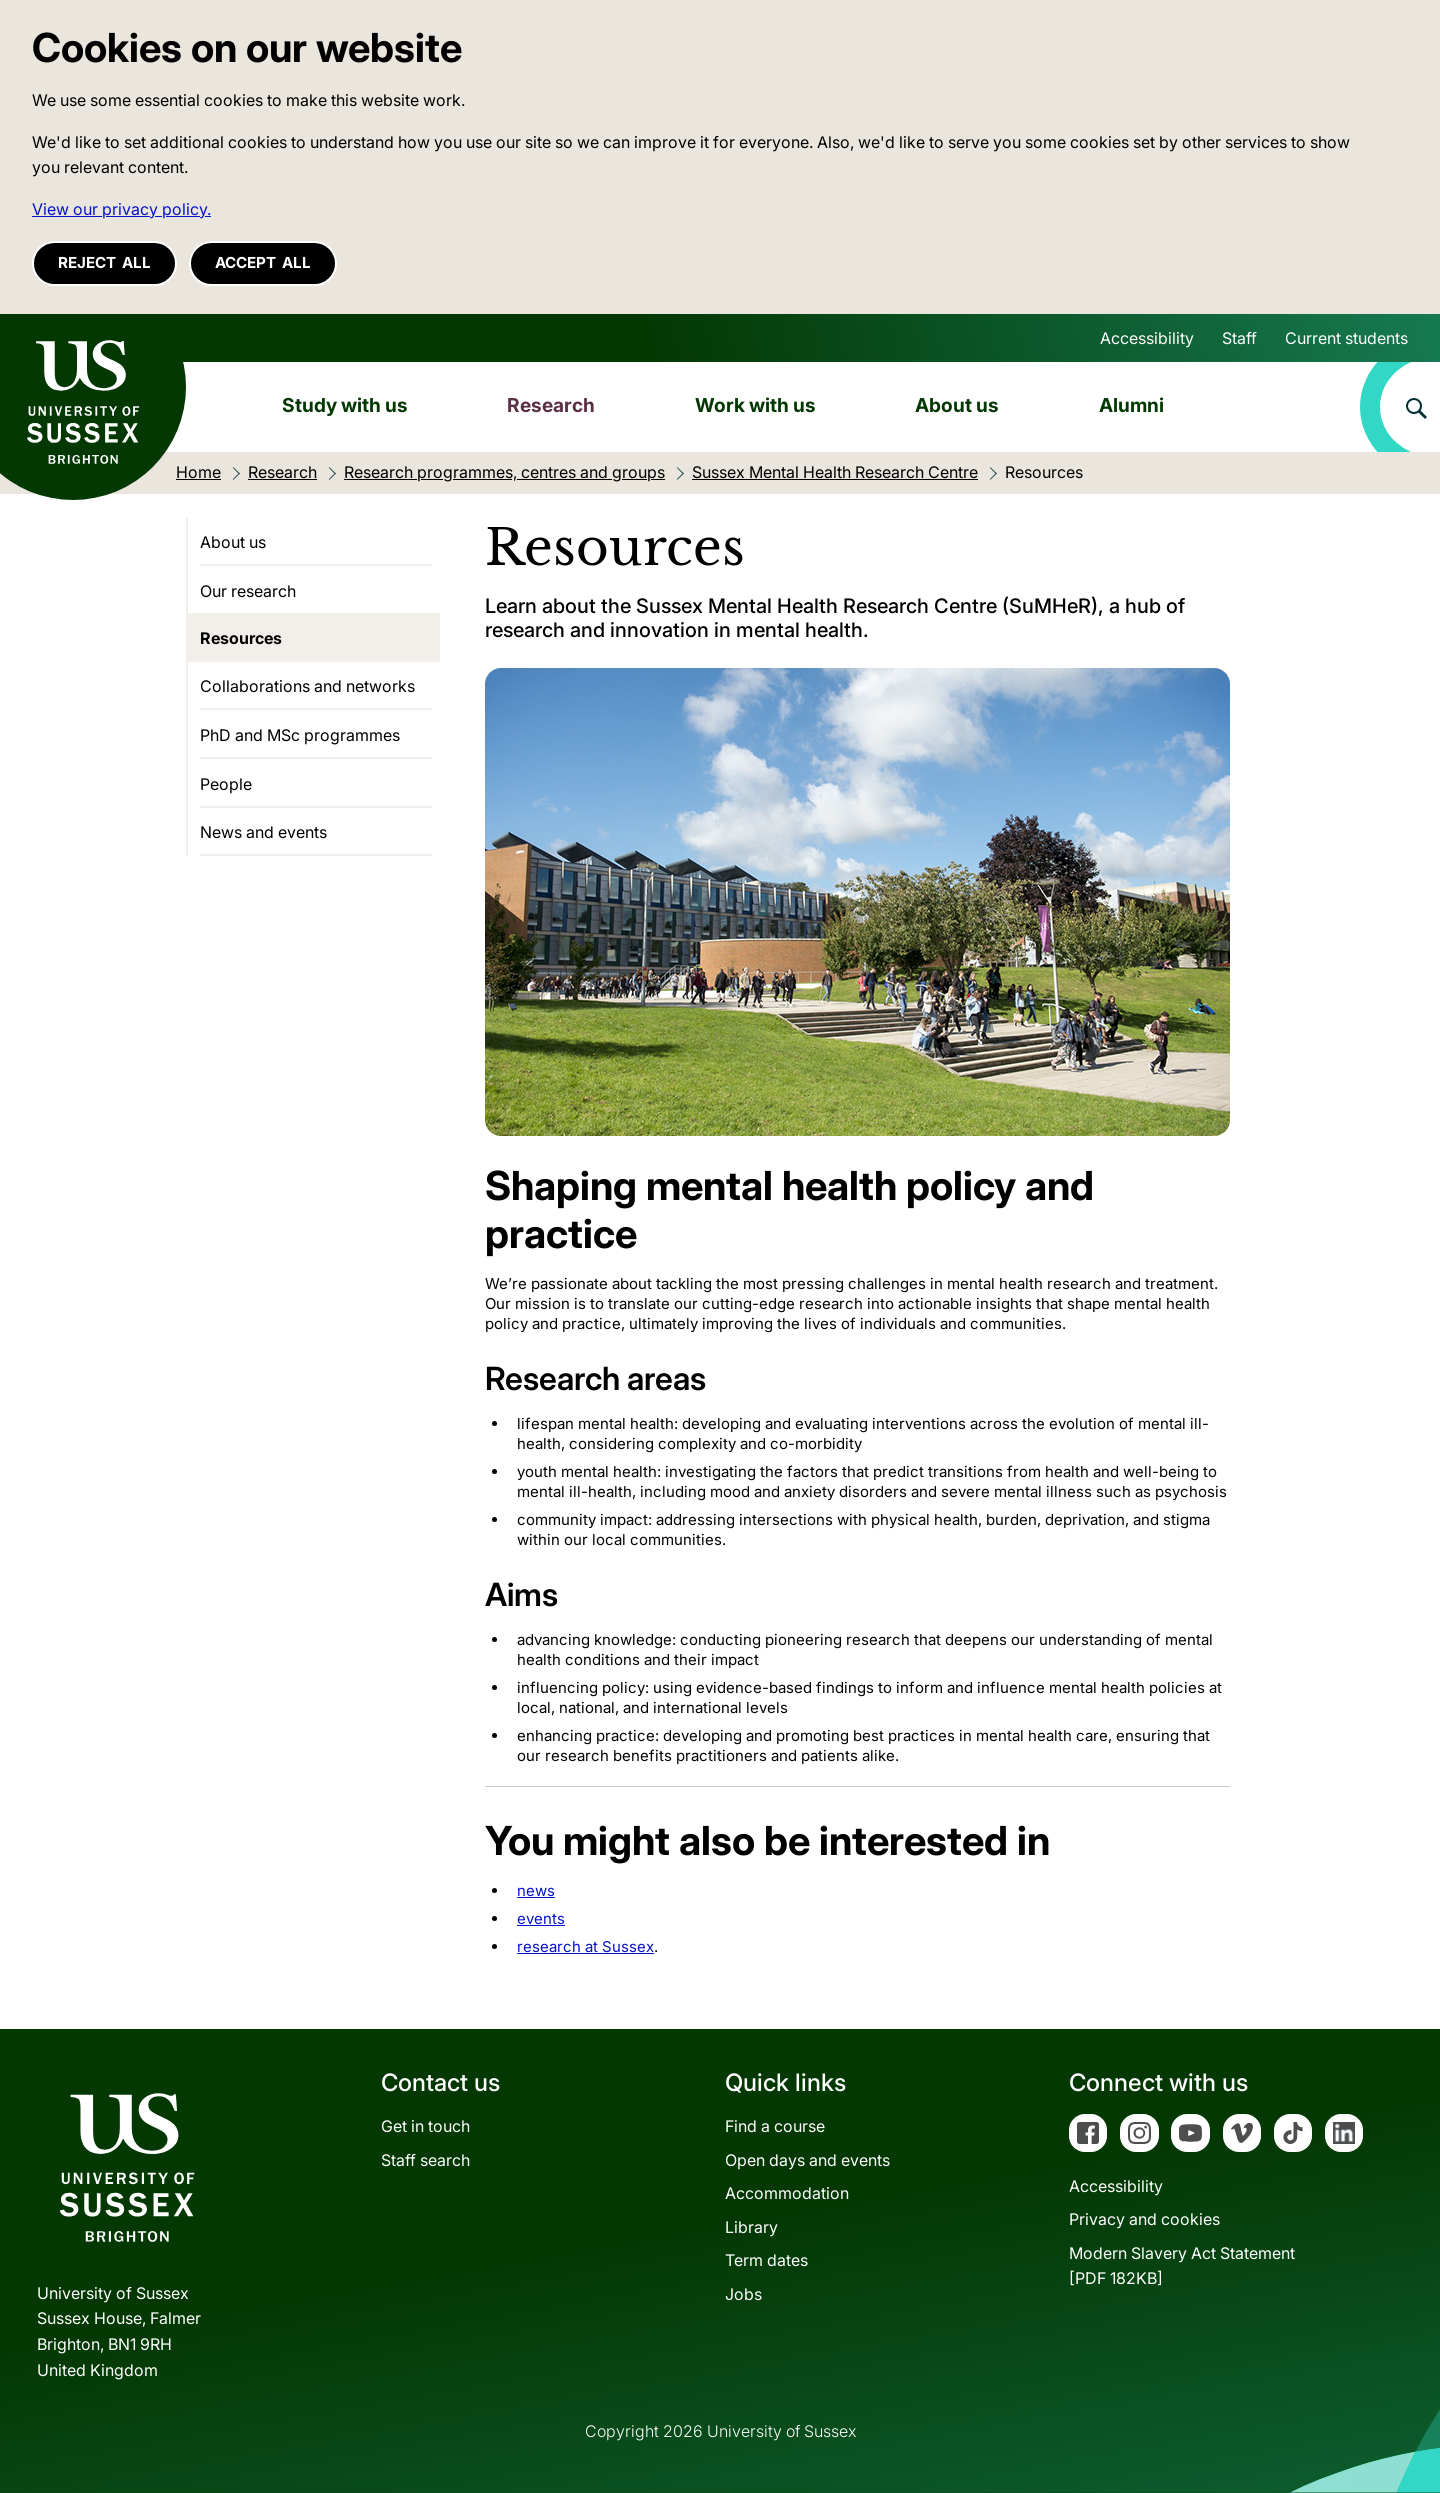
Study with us (345, 405)
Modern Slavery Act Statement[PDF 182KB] (1182, 2266)
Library (751, 2227)
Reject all (104, 262)
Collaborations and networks (307, 686)
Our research (248, 591)
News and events (263, 832)
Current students (1346, 338)
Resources (241, 638)
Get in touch (425, 2126)
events (541, 1918)
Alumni (1131, 405)
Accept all (263, 262)
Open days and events (807, 2160)
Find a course (775, 2126)
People (226, 784)
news (536, 1890)
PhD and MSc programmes (300, 735)
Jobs (743, 2294)
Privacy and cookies (1144, 2219)
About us (957, 405)
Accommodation (787, 2193)
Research (551, 405)
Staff (1239, 338)
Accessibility (1147, 338)
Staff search (425, 2160)
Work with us (755, 405)
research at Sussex (585, 1946)
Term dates (766, 2260)
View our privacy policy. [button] (121, 209)
